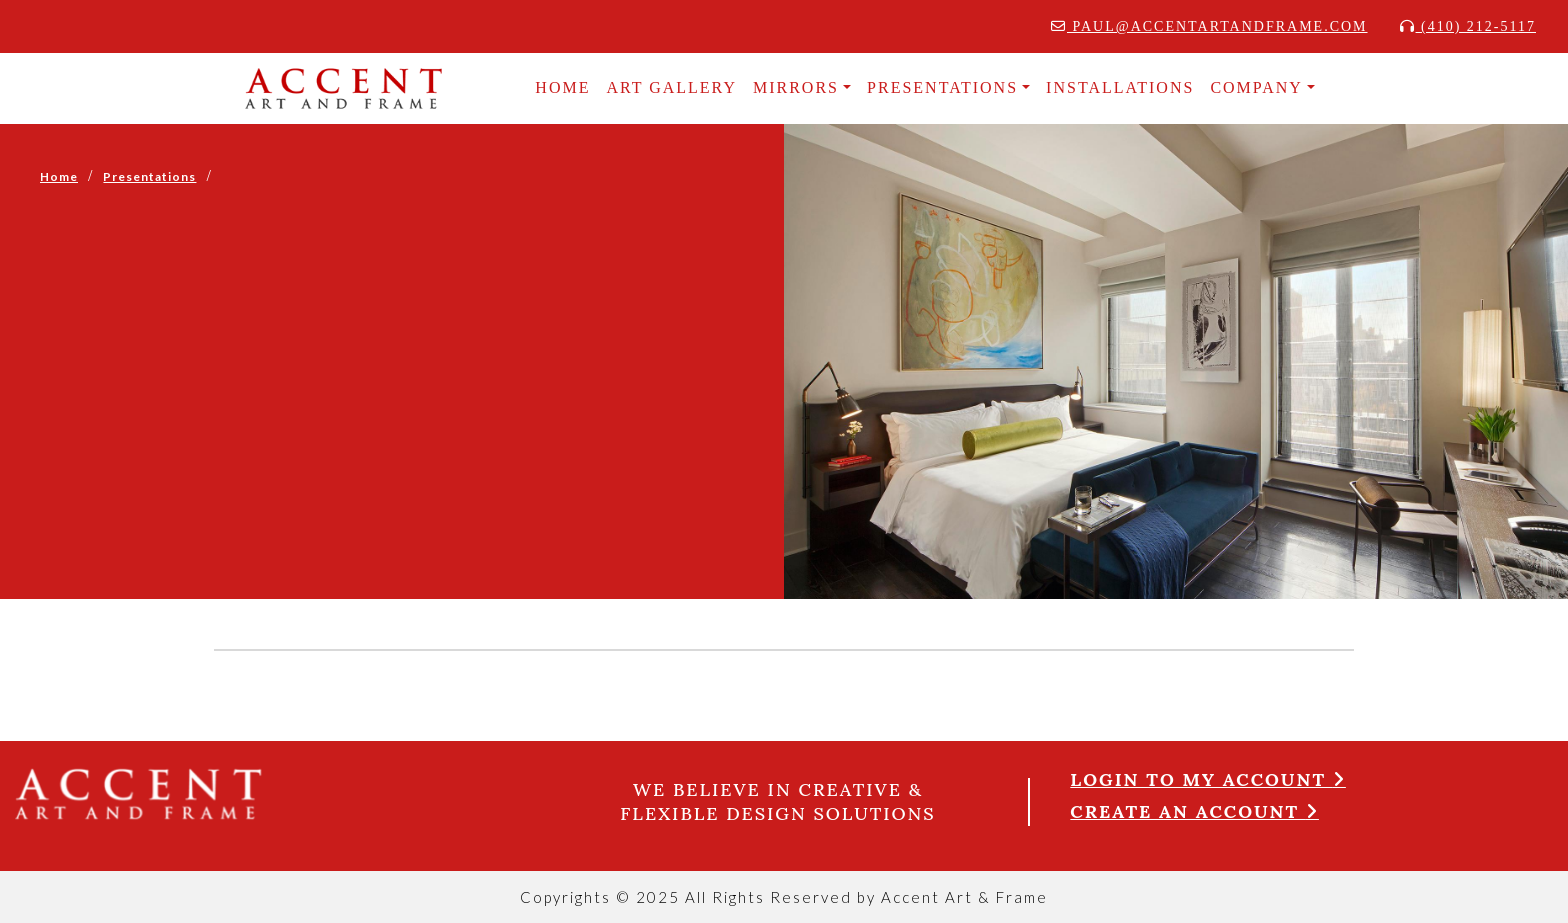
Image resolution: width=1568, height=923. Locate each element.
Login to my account (1208, 779)
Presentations (149, 176)
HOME (562, 87)
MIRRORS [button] (796, 87)
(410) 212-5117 (1468, 26)
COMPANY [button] (1256, 87)
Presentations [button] (942, 87)
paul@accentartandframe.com (1209, 26)
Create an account (1194, 811)
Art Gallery (671, 87)
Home (59, 176)
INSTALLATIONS (1120, 87)
